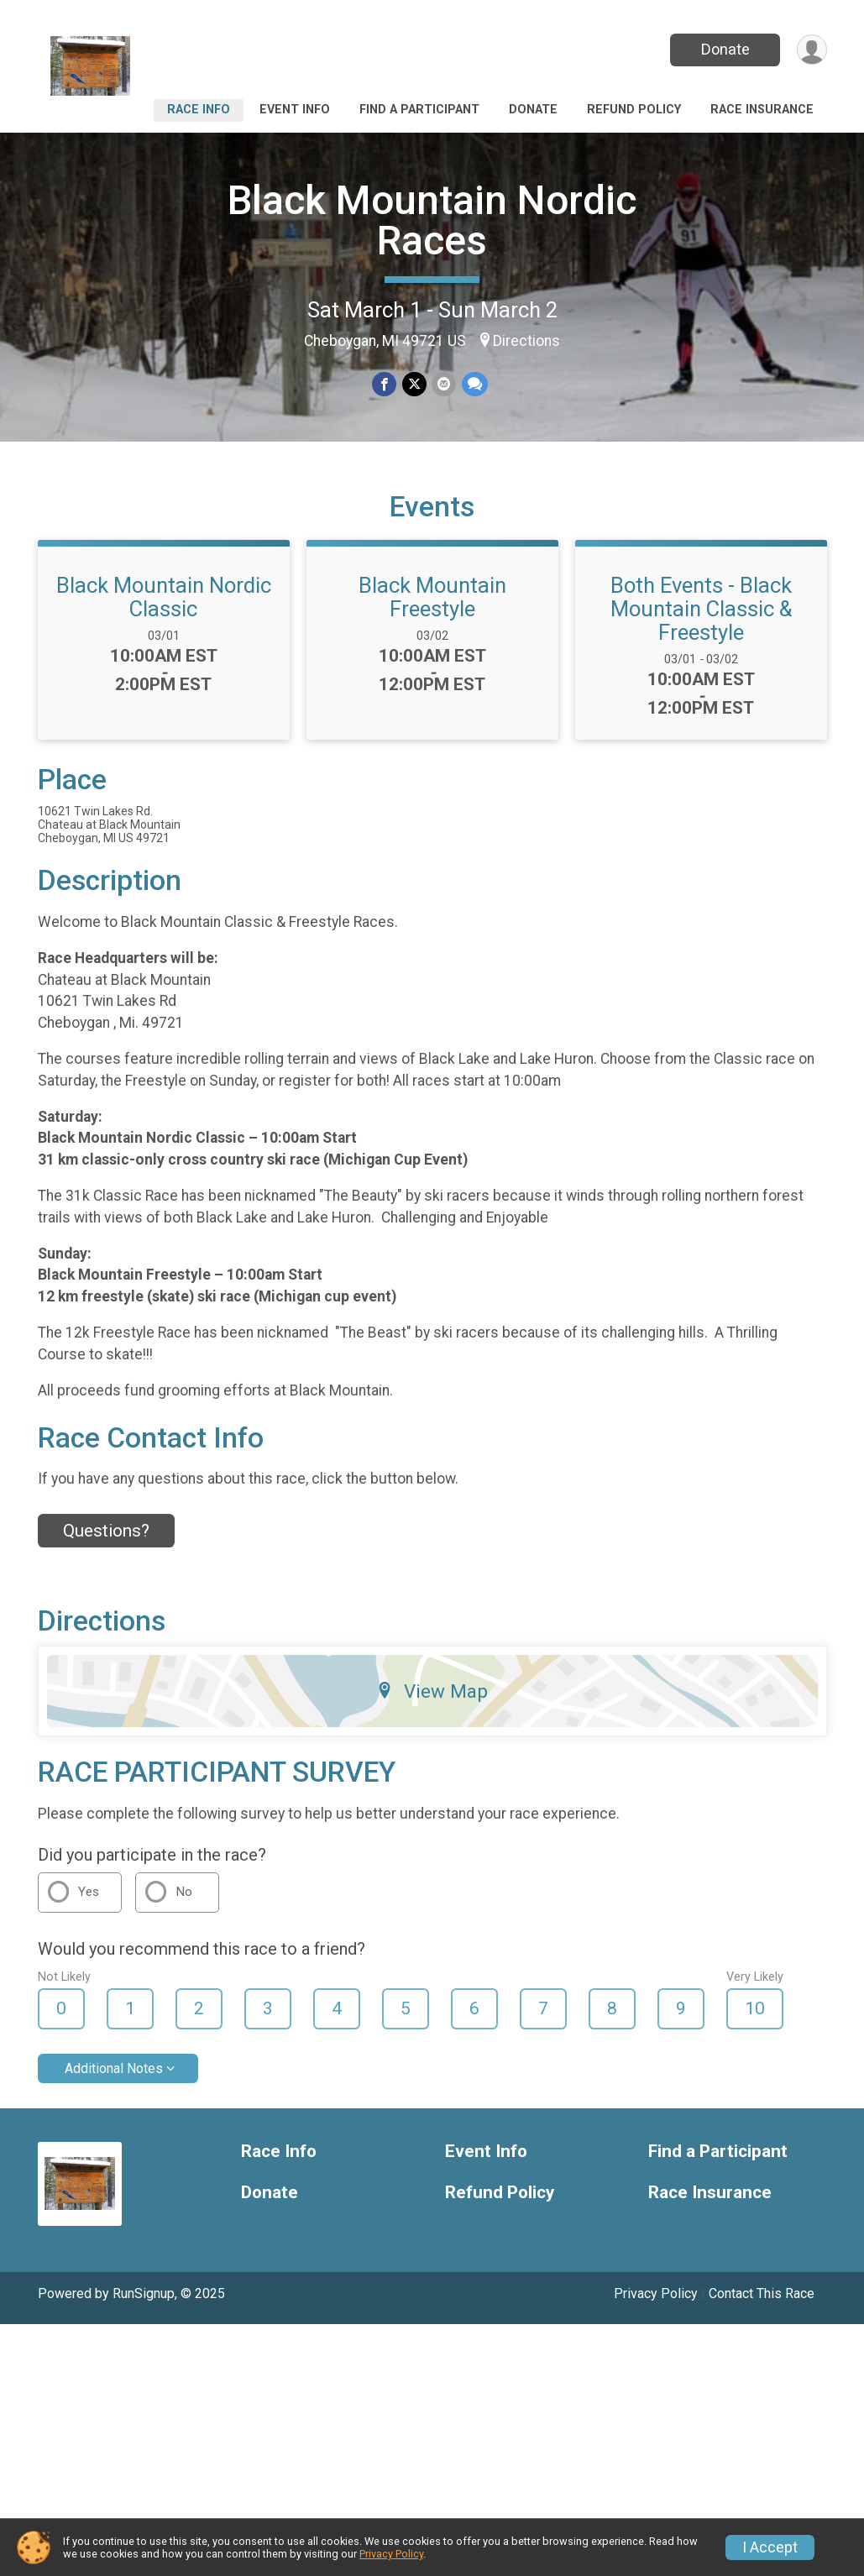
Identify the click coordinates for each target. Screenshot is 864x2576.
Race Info (198, 109)
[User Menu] (811, 49)
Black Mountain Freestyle (432, 607)
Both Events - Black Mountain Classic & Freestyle (701, 619)
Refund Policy (634, 109)
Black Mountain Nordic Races (432, 220)
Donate (723, 49)
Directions (526, 340)
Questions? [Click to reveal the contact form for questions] (106, 1541)
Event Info (294, 109)
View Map (432, 1701)
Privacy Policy (656, 2304)
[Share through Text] (474, 384)
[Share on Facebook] (385, 384)
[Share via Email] (444, 384)
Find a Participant (419, 109)
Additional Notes (114, 2078)
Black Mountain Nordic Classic (163, 607)
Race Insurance (762, 109)
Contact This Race (761, 2304)
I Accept (770, 2547)
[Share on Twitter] (414, 384)
